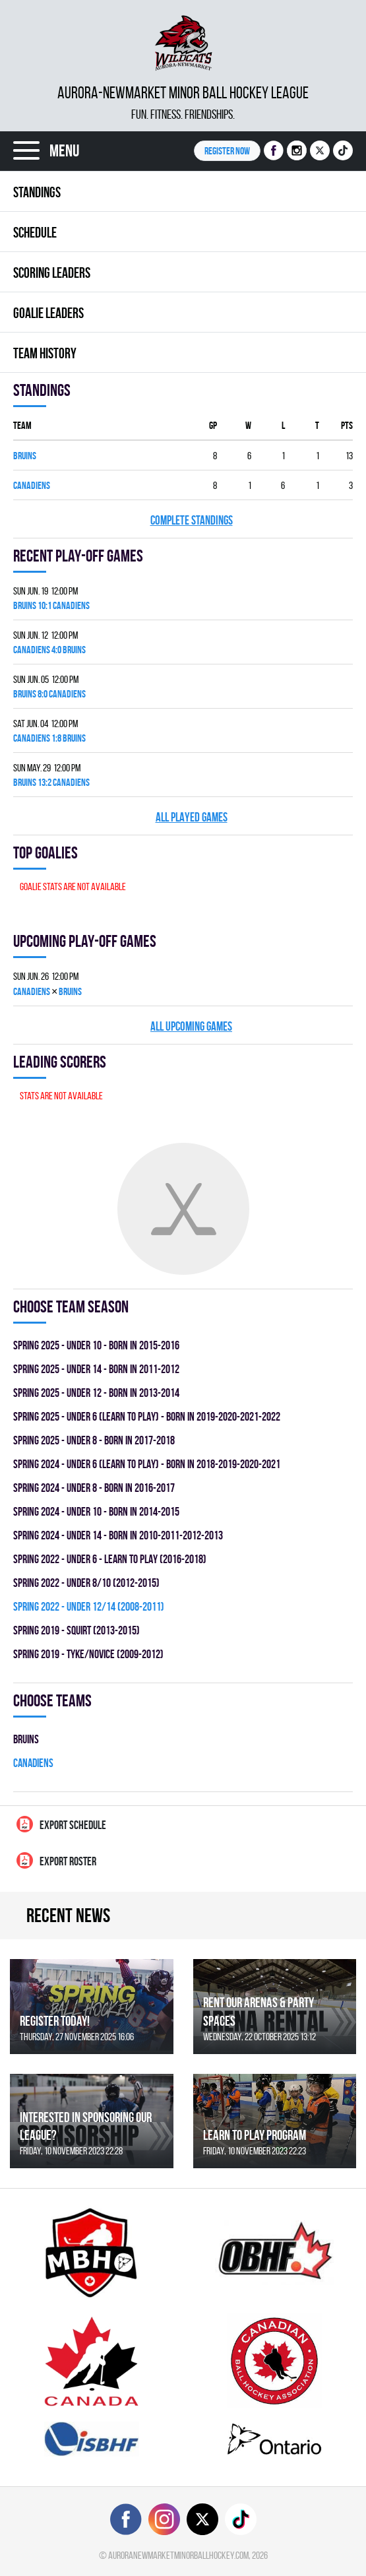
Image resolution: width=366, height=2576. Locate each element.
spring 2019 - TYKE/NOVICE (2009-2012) (88, 1654)
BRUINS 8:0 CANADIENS (49, 693)
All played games (192, 817)
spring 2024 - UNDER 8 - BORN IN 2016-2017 (94, 1487)
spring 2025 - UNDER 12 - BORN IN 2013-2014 (96, 1392)
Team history (44, 353)
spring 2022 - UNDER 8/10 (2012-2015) (86, 1582)
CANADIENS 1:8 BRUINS (49, 738)
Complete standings (191, 520)
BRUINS (24, 455)
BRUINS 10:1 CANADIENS (51, 605)
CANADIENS (31, 485)
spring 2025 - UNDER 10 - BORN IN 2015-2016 (96, 1345)
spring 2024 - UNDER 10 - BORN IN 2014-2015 (96, 1511)
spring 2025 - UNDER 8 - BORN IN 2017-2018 (94, 1440)
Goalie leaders (48, 313)
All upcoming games (191, 1026)
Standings (37, 192)
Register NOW (227, 150)
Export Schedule (61, 1824)
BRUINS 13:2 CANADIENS (51, 782)
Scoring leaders (51, 272)
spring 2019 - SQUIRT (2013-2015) (76, 1630)
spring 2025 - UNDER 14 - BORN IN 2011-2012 (96, 1369)
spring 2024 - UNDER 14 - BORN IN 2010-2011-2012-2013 (118, 1535)
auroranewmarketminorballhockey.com (178, 2555)
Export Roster (56, 1860)
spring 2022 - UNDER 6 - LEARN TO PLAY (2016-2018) (109, 1559)
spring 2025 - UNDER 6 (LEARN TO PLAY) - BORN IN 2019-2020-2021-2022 (146, 1416)
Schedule (35, 232)
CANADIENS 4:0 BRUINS (49, 649)
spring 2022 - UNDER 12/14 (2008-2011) (88, 1606)
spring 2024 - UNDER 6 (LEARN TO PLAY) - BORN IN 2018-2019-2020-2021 (146, 1464)
